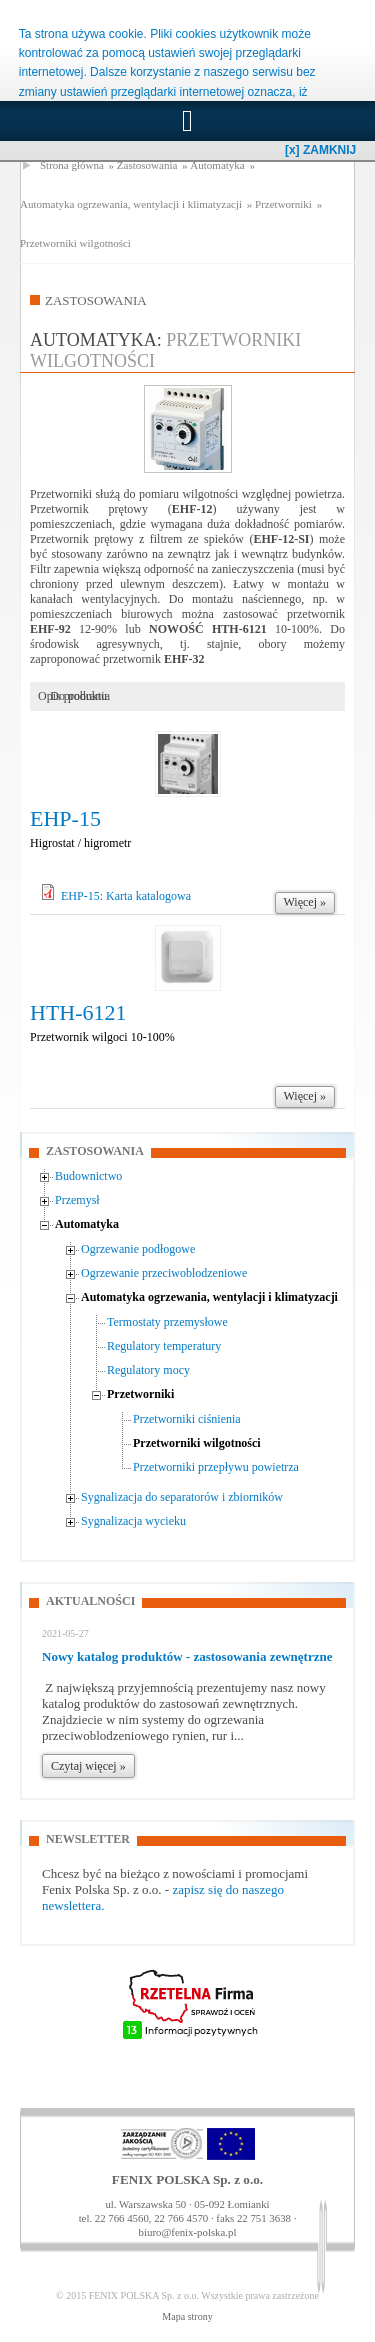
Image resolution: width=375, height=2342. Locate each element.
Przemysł (77, 1200)
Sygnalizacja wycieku (133, 1521)
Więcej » (305, 902)
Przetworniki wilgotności (75, 243)
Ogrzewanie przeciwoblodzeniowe (164, 1273)
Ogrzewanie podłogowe (138, 1249)
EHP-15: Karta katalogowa (126, 896)
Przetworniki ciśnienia (187, 1419)
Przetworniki (283, 204)
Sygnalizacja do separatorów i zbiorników (182, 1497)
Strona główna (72, 165)
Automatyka (217, 165)
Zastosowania (147, 165)
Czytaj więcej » (88, 1766)
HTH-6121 (78, 1012)
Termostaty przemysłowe (167, 1322)
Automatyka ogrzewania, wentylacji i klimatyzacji (131, 204)
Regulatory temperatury (164, 1346)
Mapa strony (187, 2316)
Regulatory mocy (148, 1370)
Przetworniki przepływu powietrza (216, 1467)
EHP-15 (65, 818)
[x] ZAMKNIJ (320, 150)
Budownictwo (88, 1176)
